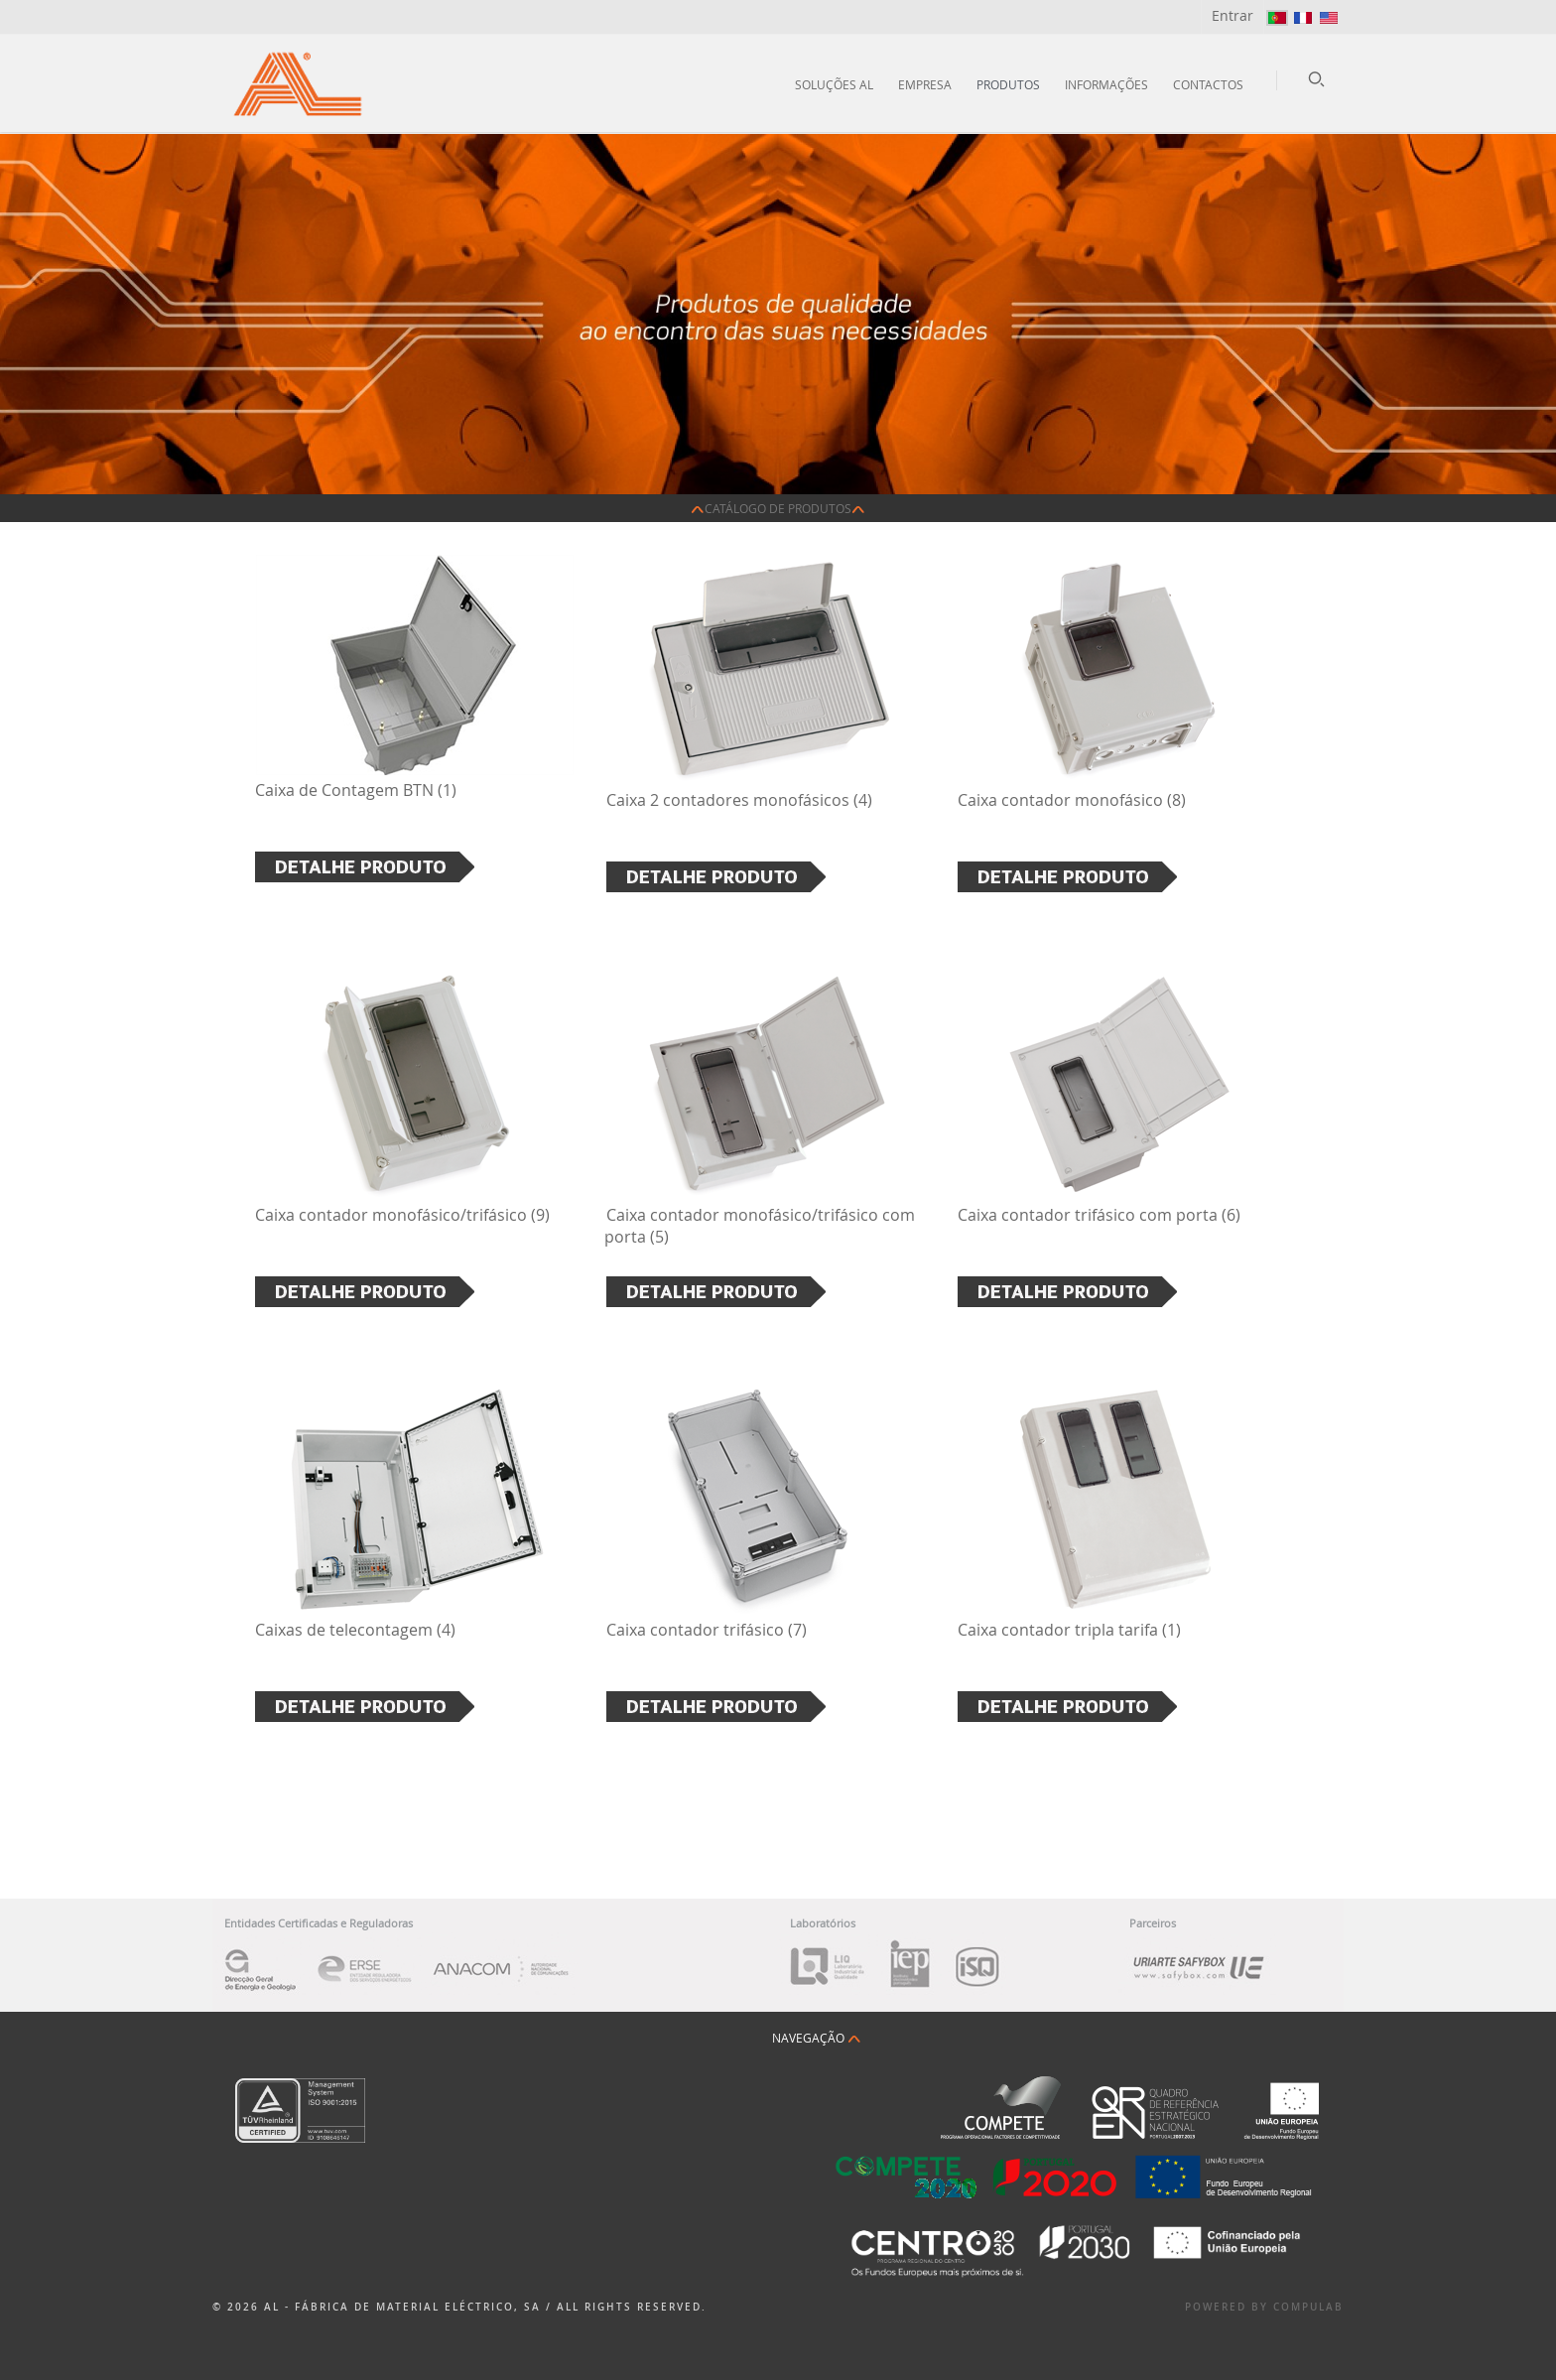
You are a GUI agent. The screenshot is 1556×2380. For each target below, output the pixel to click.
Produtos (1008, 84)
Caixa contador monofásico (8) (1072, 800)
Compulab (1308, 2307)
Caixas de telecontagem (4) (355, 1630)
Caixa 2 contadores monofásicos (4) (739, 800)
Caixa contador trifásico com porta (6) (1099, 1215)
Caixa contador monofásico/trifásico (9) (402, 1215)
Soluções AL (834, 84)
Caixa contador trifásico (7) (706, 1630)
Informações (1106, 84)
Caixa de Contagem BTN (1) (355, 790)
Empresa (925, 84)
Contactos (1208, 84)
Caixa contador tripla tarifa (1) (1069, 1630)
